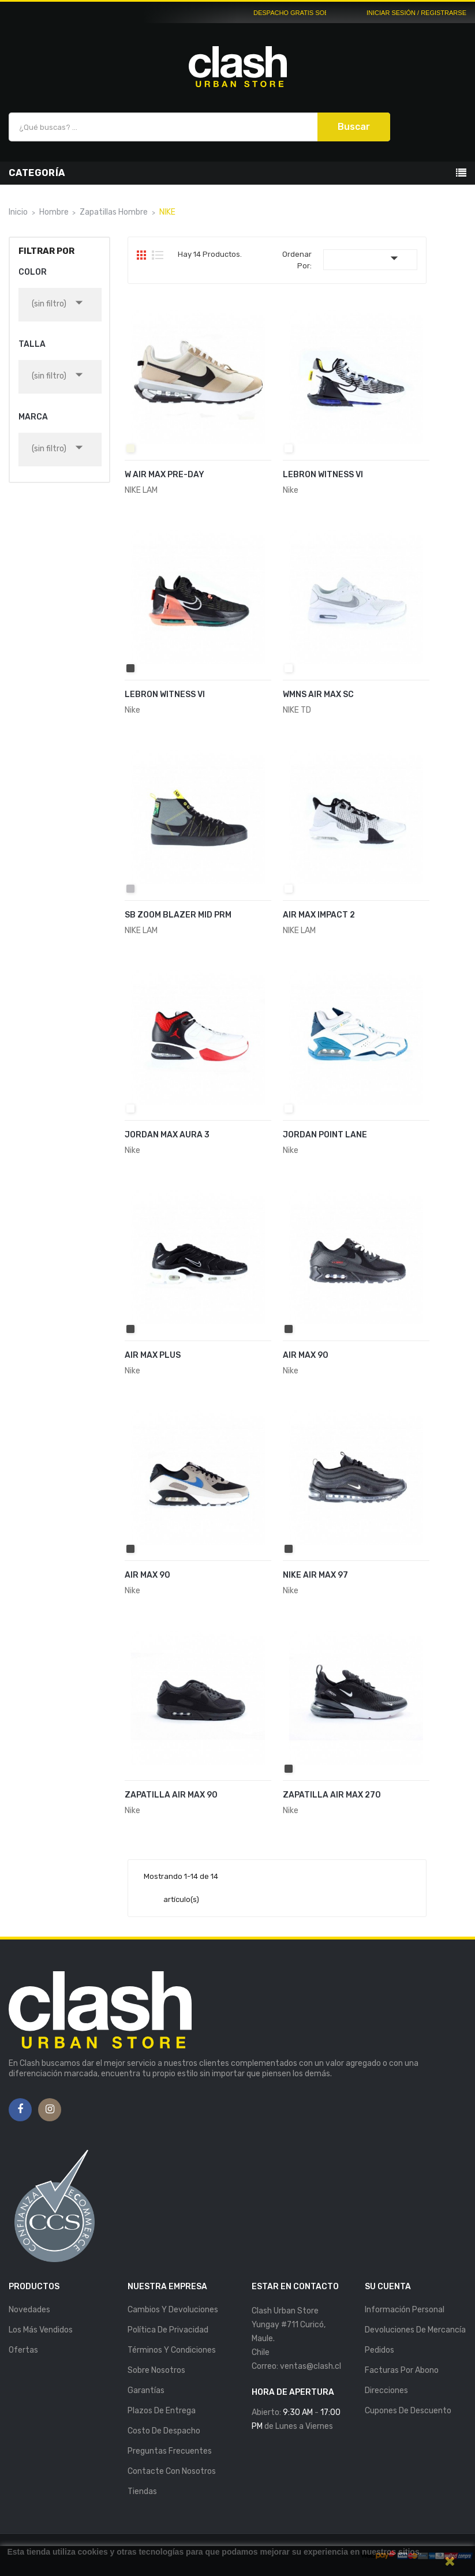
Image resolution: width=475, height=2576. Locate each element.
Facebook (20, 2110)
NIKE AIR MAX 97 (315, 1575)
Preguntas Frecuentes (170, 2451)
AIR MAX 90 (305, 1355)
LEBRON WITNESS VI (323, 475)
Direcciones (386, 2390)
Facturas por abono (402, 2370)
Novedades (29, 2310)
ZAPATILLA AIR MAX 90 (171, 1795)
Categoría (37, 172)
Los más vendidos (41, 2330)
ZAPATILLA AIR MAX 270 (332, 1795)
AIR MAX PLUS (153, 1355)
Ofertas (23, 2350)
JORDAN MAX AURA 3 (167, 1135)
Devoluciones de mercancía (415, 2330)
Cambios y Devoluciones (173, 2310)
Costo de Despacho (164, 2431)
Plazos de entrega (162, 2411)
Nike (290, 490)
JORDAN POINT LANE (325, 1135)
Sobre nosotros (156, 2370)
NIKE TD (297, 710)
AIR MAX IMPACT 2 (319, 915)
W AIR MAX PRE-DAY (164, 475)
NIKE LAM (141, 490)
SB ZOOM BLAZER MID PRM (178, 915)
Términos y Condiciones (172, 2350)
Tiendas (142, 2491)
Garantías (146, 2390)
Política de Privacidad (168, 2330)
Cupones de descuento (408, 2411)
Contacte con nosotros (172, 2471)
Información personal (404, 2310)
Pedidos (379, 2350)
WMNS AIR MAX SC (318, 694)
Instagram (50, 2110)
